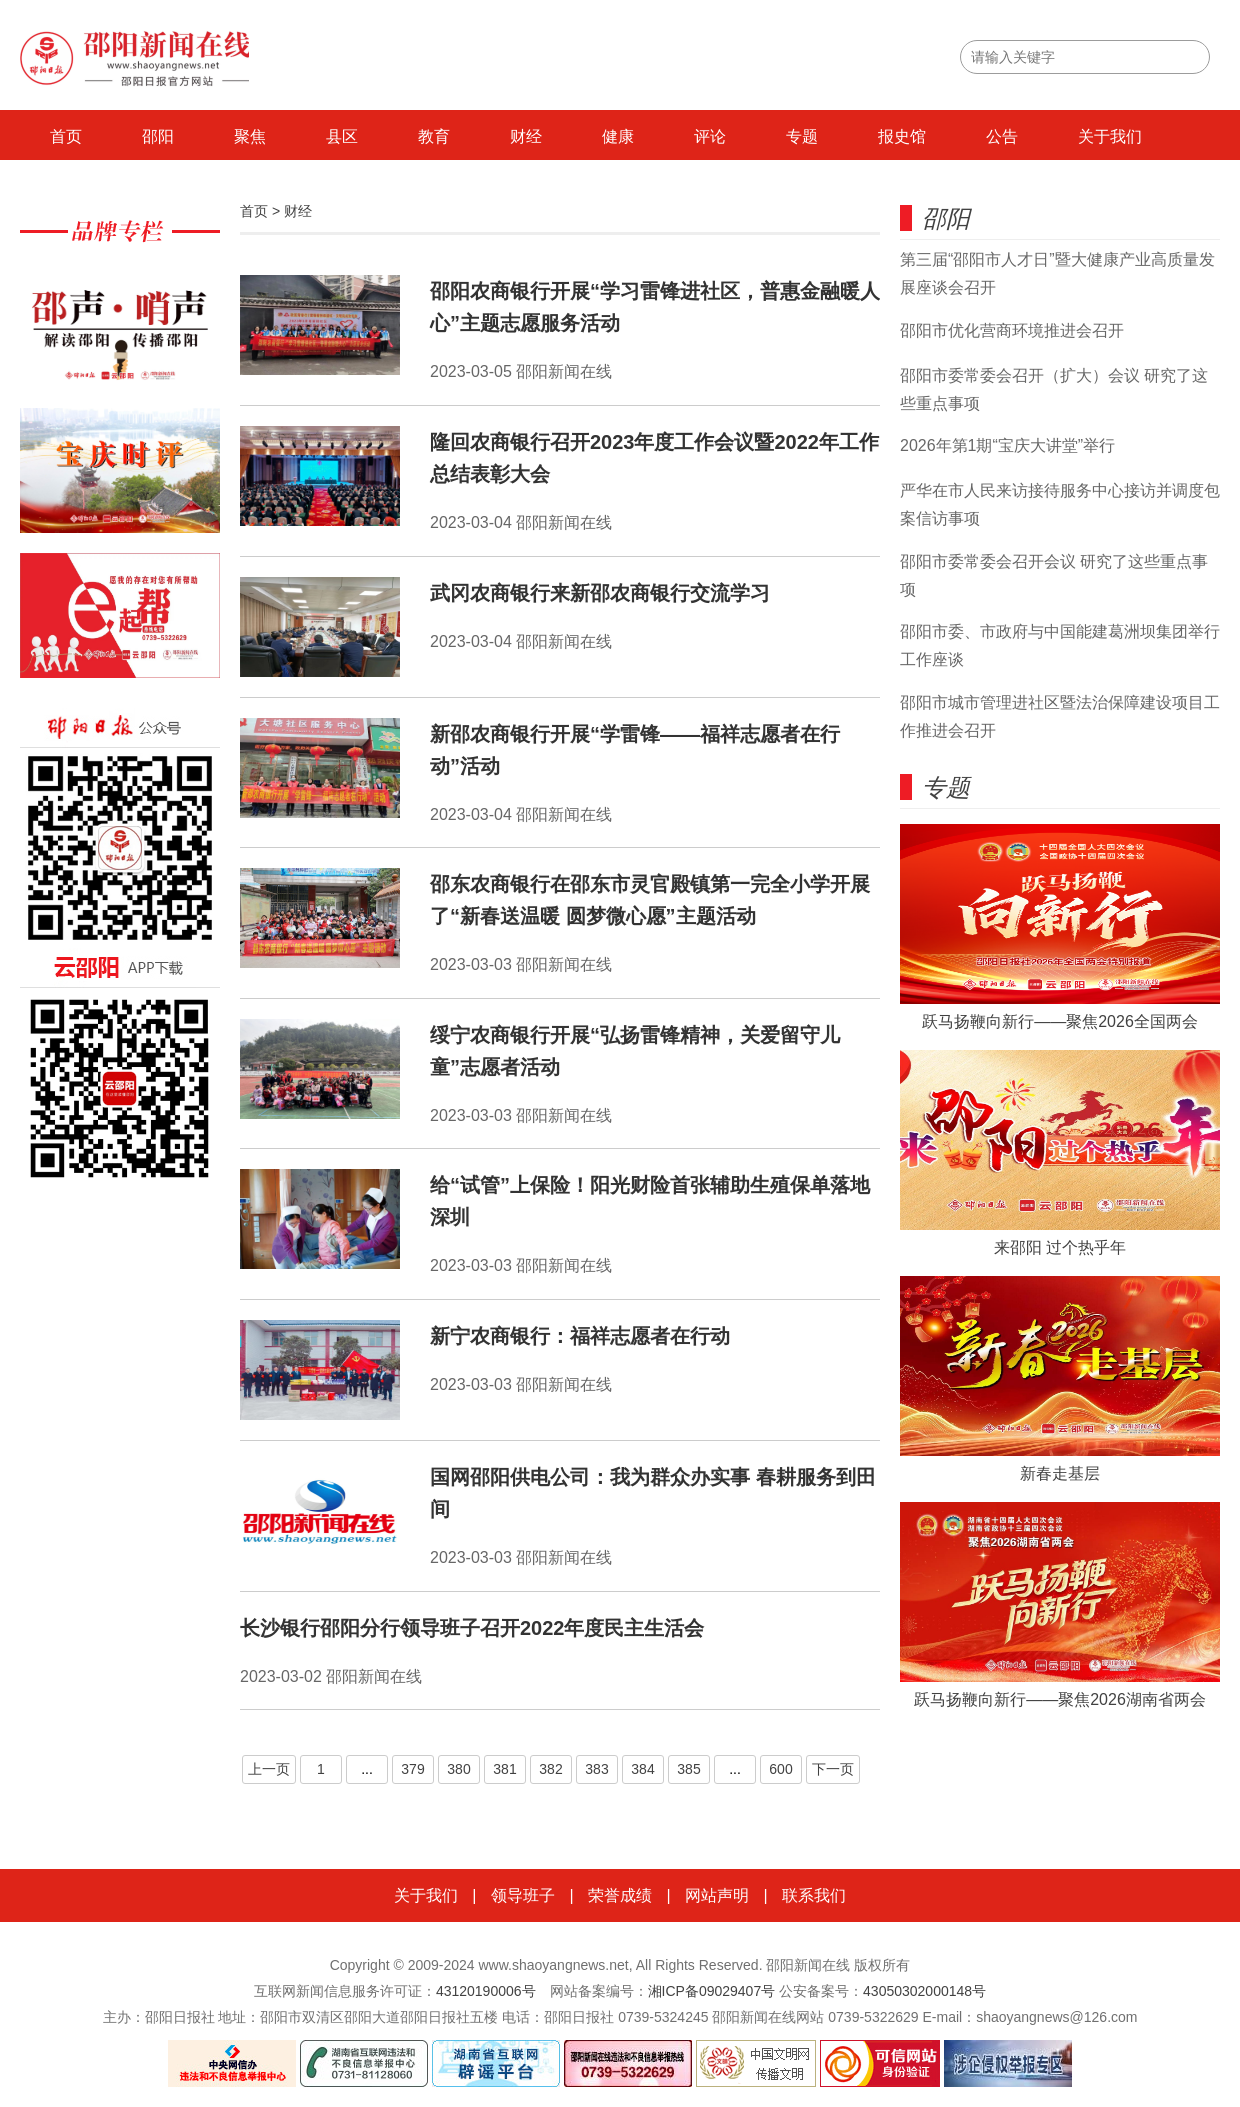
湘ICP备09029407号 (712, 1991)
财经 (526, 136)
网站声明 (717, 1895)
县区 (342, 136)
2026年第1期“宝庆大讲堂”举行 (1007, 445)
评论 (710, 136)
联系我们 (814, 1895)
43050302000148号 (924, 1991)
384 (642, 1769)
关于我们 (1110, 136)
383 (596, 1769)
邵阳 (158, 136)
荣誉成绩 (620, 1895)
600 (780, 1769)
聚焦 (250, 136)
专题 (802, 136)
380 (458, 1769)
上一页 (269, 1769)
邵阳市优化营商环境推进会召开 (1012, 330)
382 (550, 1769)
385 (688, 1769)
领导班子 (523, 1895)
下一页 (833, 1769)
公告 (1002, 136)
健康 (618, 136)
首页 (66, 136)
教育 (434, 136)
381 (504, 1769)
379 (412, 1769)
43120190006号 (486, 1991)
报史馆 (902, 136)
